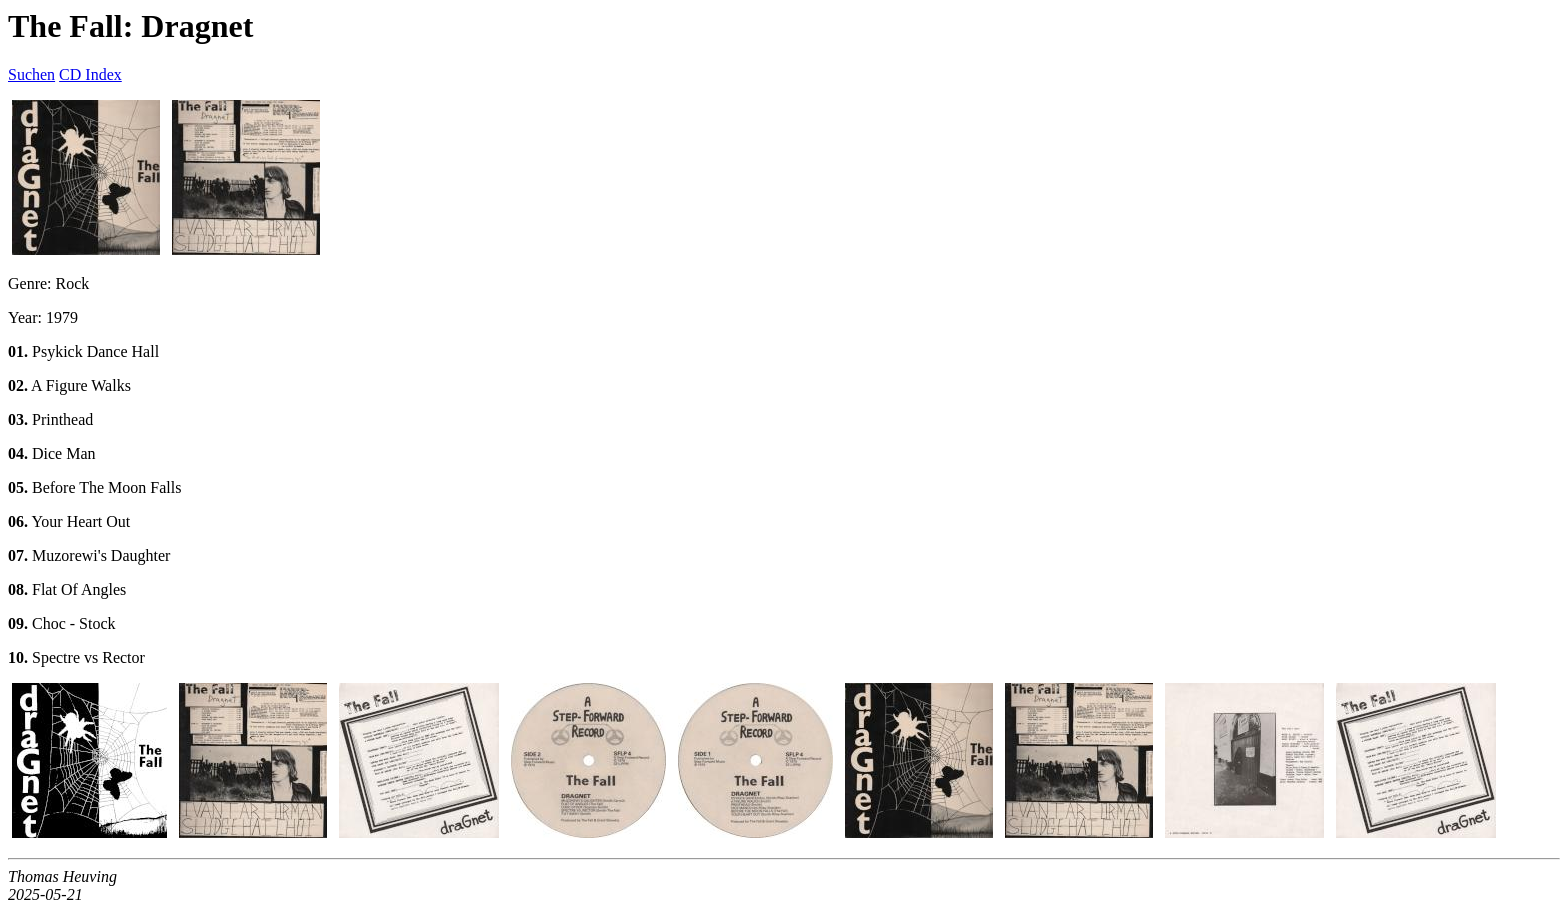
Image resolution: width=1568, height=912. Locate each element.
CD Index (90, 74)
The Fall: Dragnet (130, 26)
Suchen (31, 74)
